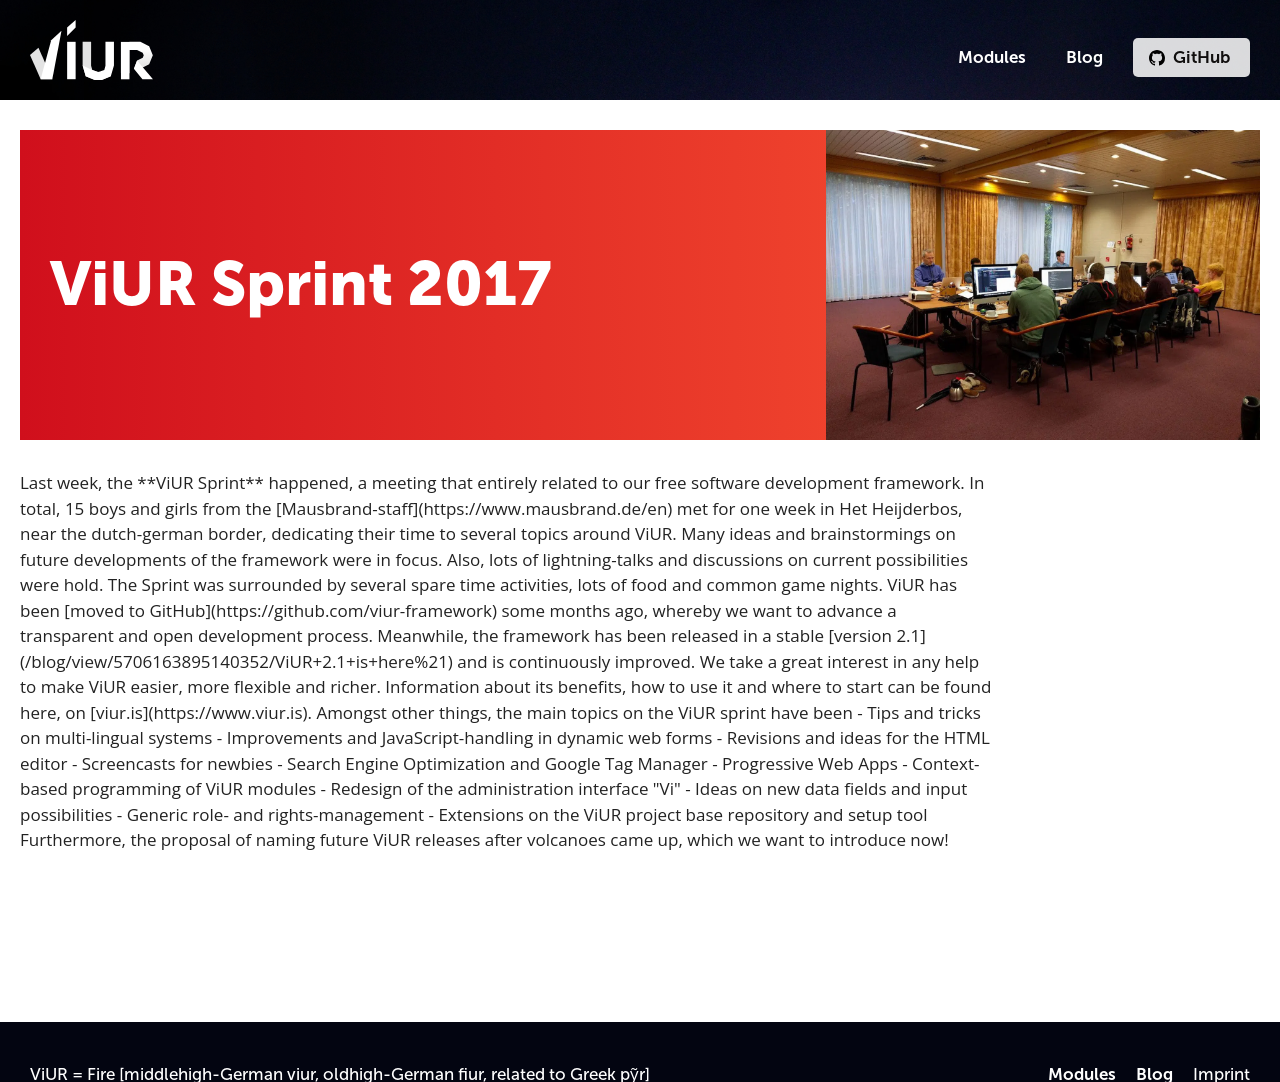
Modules (992, 57)
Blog (1084, 57)
